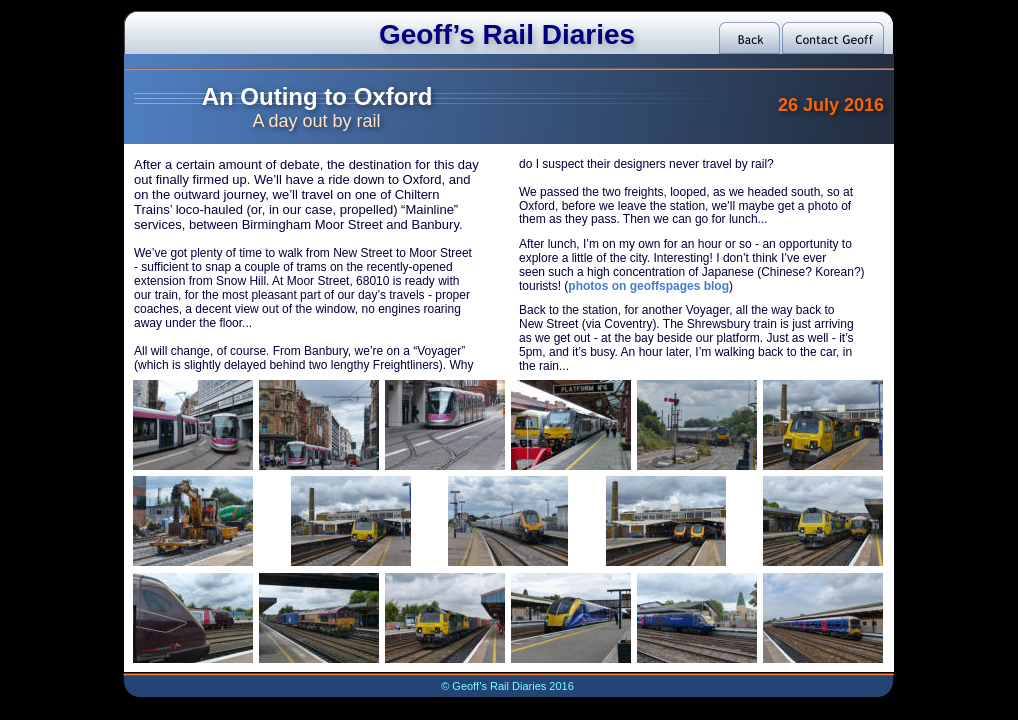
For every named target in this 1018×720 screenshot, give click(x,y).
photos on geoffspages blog (648, 286)
